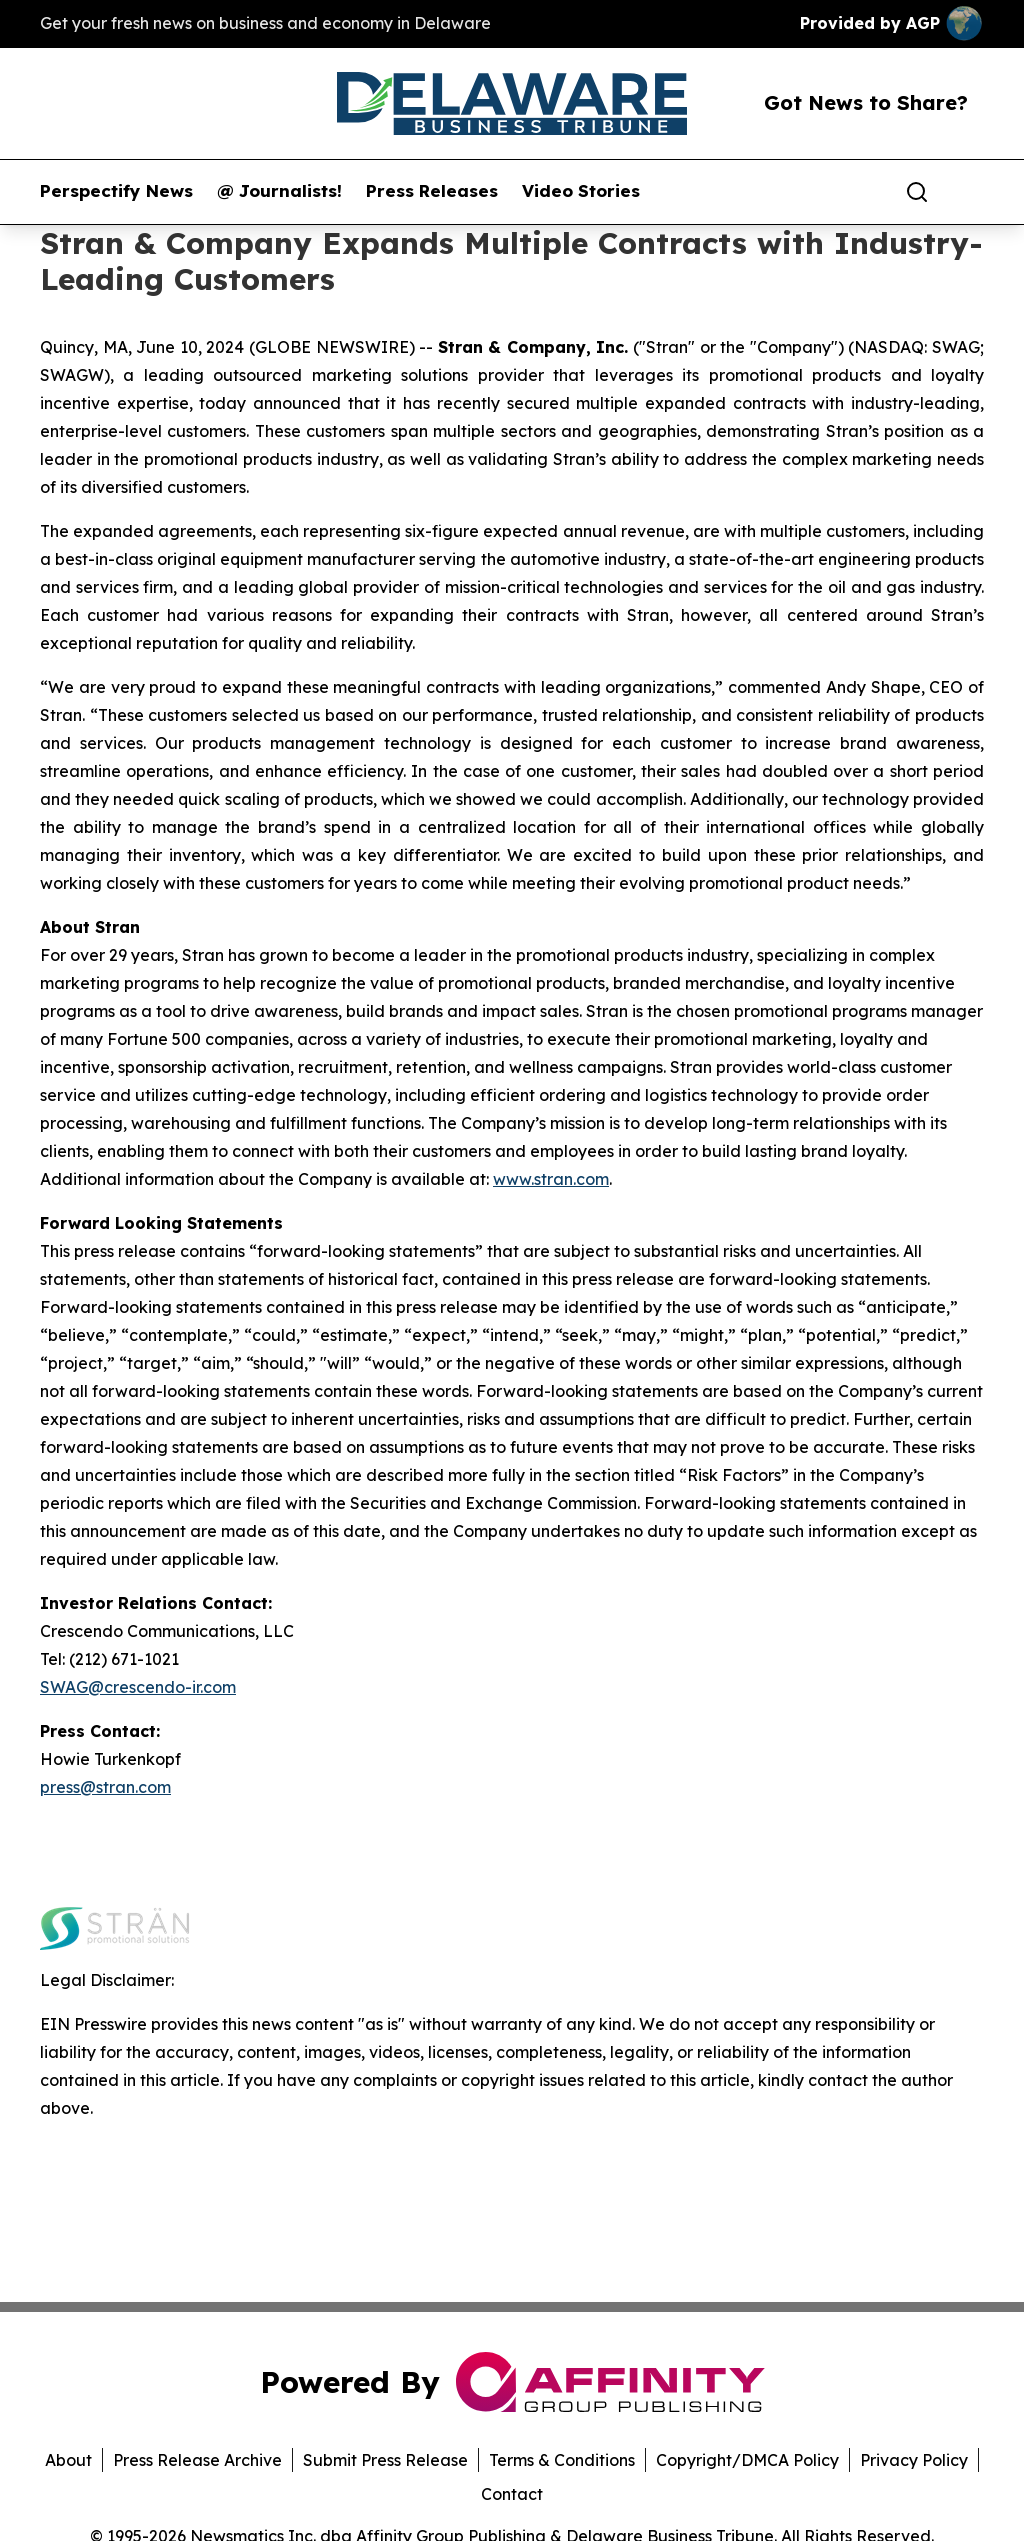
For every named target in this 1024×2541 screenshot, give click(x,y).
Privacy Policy (914, 2460)
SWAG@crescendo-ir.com (138, 1687)
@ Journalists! (279, 191)
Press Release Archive (197, 2460)
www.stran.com (551, 1179)
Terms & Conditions (562, 2460)
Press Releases (432, 191)
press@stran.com (105, 1787)
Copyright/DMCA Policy (747, 2460)
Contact (512, 2494)
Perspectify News (116, 191)
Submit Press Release (385, 2460)
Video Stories (581, 191)
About (68, 2460)
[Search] (917, 192)
